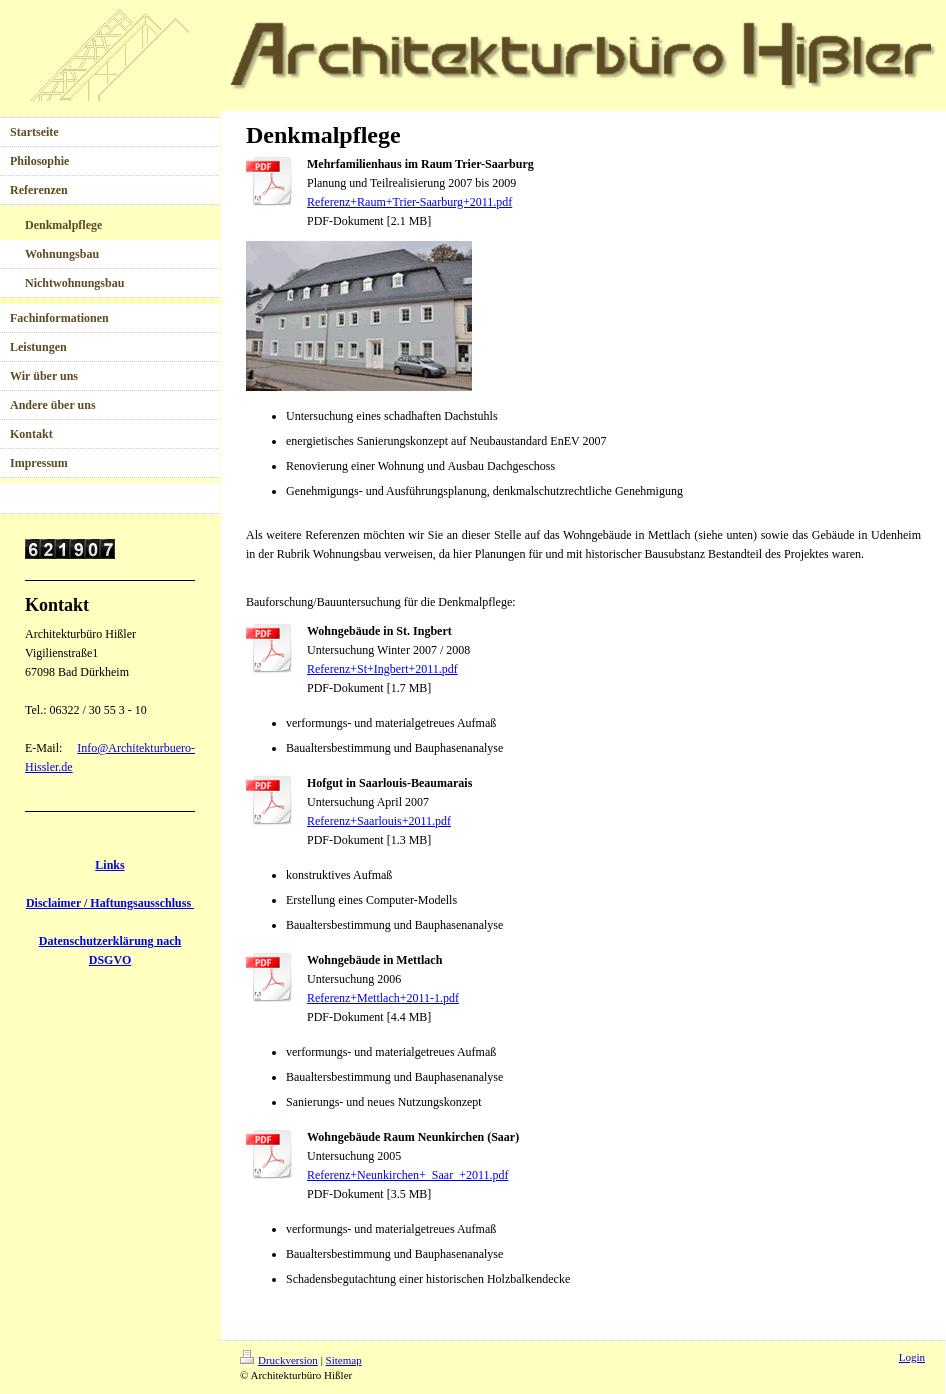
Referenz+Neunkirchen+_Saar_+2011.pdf (407, 1175)
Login (912, 1357)
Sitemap (344, 1360)
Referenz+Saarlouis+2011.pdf (379, 821)
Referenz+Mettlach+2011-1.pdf (383, 998)
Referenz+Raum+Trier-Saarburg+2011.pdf (409, 202)
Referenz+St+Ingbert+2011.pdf (382, 669)
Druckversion (279, 1360)
